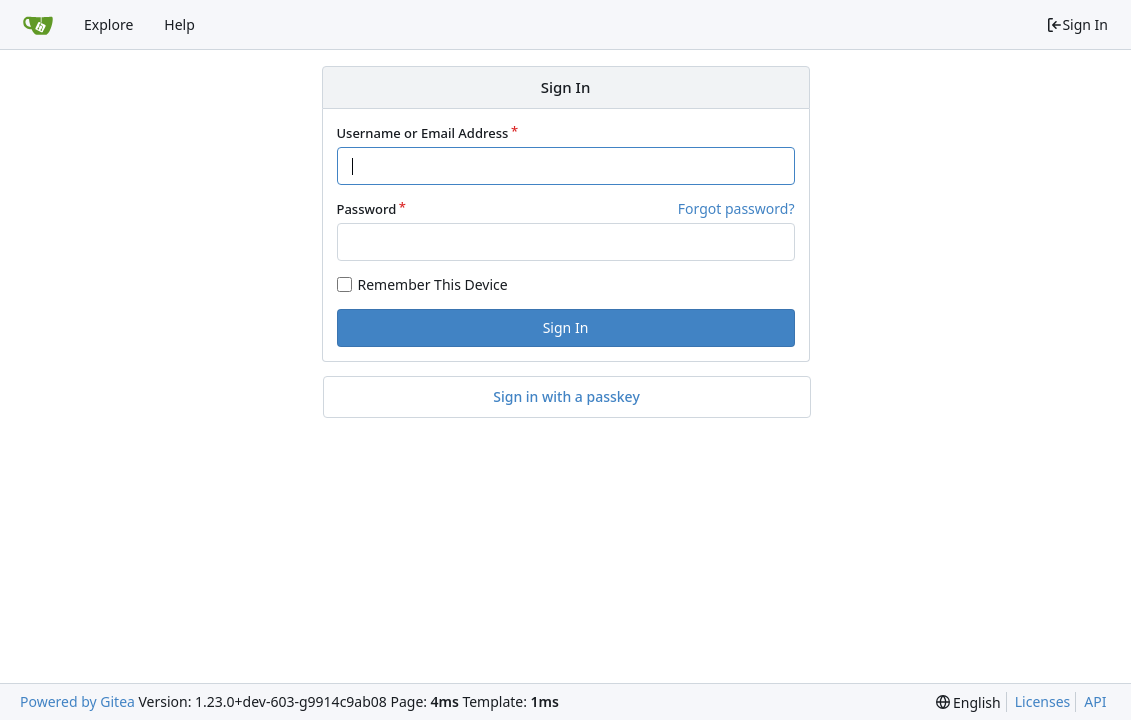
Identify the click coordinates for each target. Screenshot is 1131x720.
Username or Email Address (423, 133)
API (1095, 701)
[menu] (968, 702)
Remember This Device (433, 284)
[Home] (38, 25)
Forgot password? (736, 208)
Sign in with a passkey (566, 397)
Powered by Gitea (77, 701)
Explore (108, 24)
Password (367, 209)
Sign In (1077, 24)
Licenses (1043, 701)
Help (179, 24)
